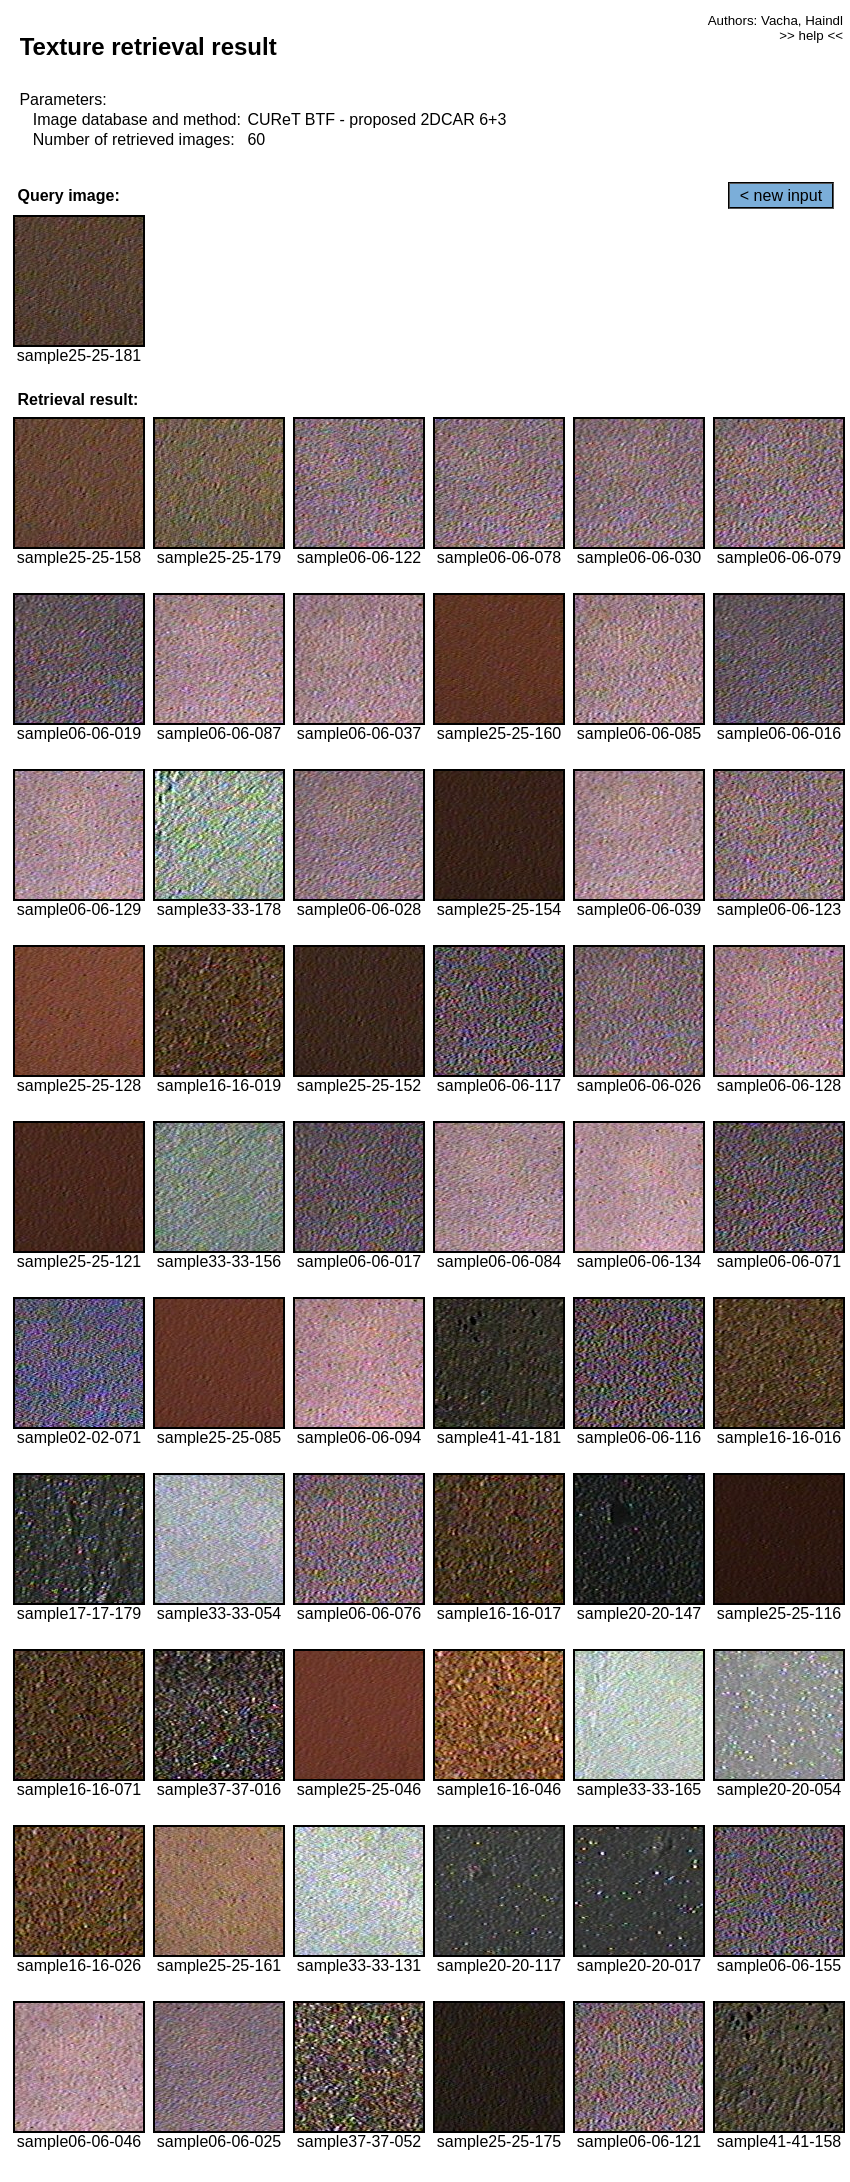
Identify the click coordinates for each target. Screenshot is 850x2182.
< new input (781, 195)
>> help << (811, 35)
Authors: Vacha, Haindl (775, 20)
